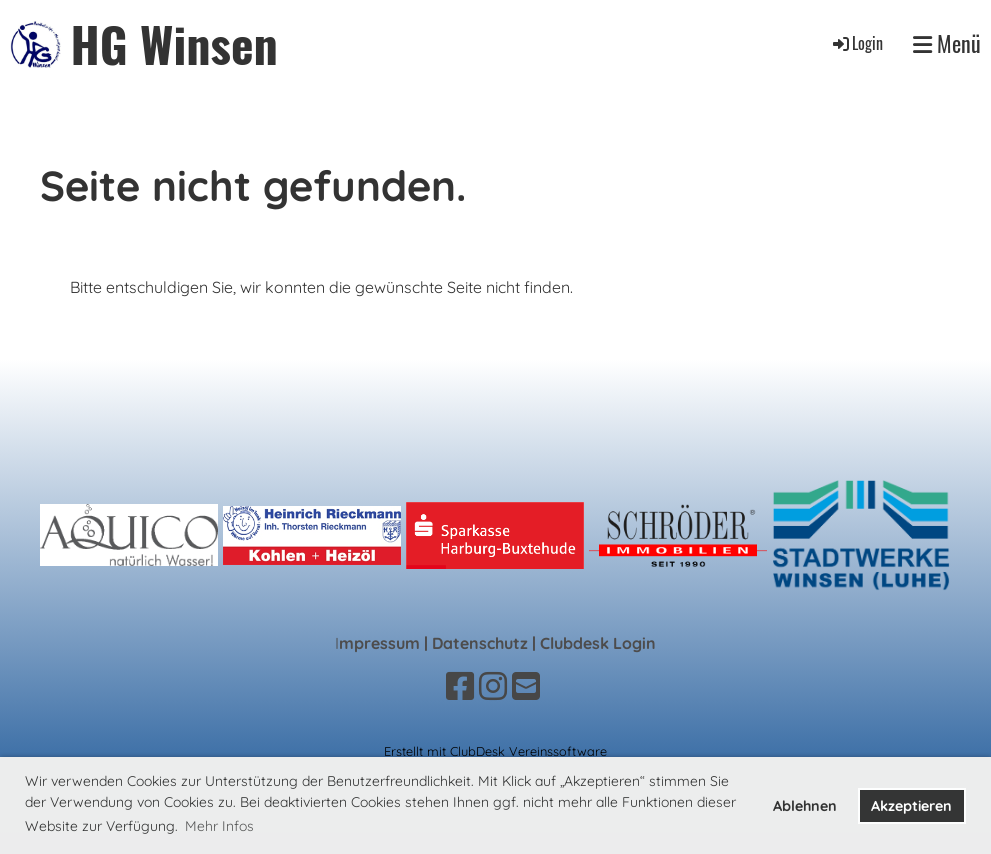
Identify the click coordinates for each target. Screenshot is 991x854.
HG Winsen (174, 43)
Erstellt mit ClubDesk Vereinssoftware (495, 751)
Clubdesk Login (598, 643)
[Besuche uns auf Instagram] (493, 686)
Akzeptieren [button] (911, 806)
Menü (947, 43)
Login (856, 43)
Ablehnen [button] (805, 806)
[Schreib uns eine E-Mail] (526, 686)
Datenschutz (480, 643)
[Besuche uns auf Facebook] (460, 686)
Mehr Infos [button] (219, 826)
